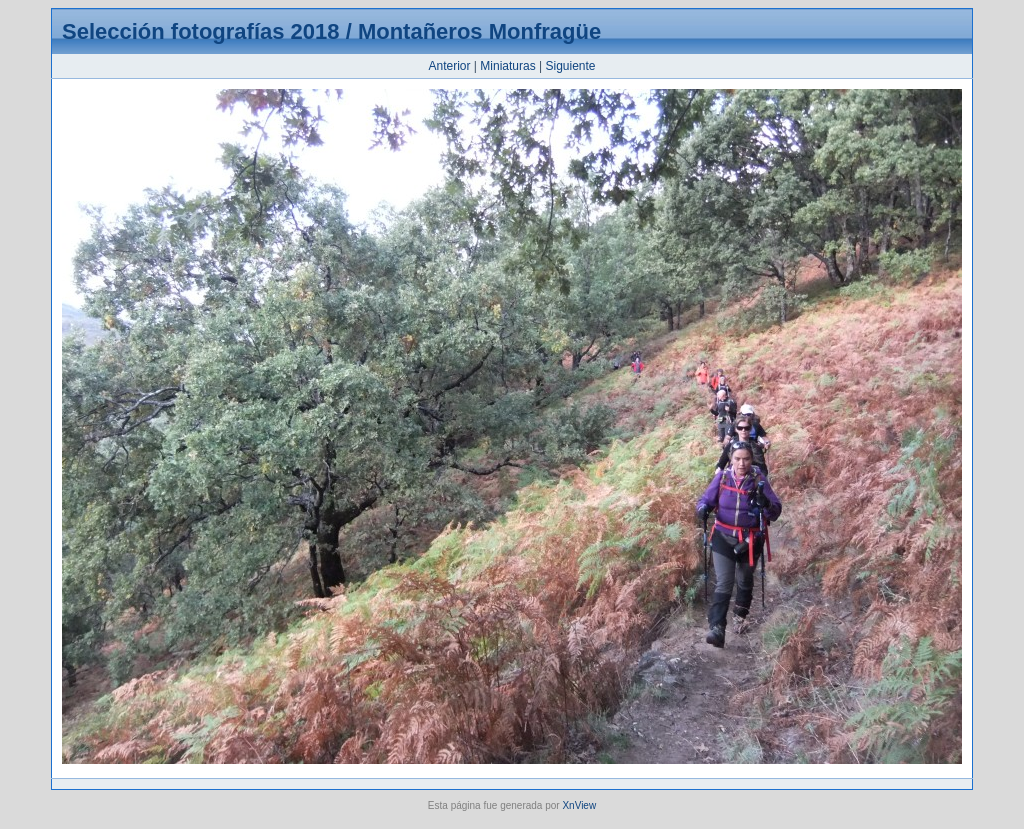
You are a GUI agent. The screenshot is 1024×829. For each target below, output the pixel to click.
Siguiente (570, 66)
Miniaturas (507, 66)
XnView (579, 805)
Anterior (449, 66)
